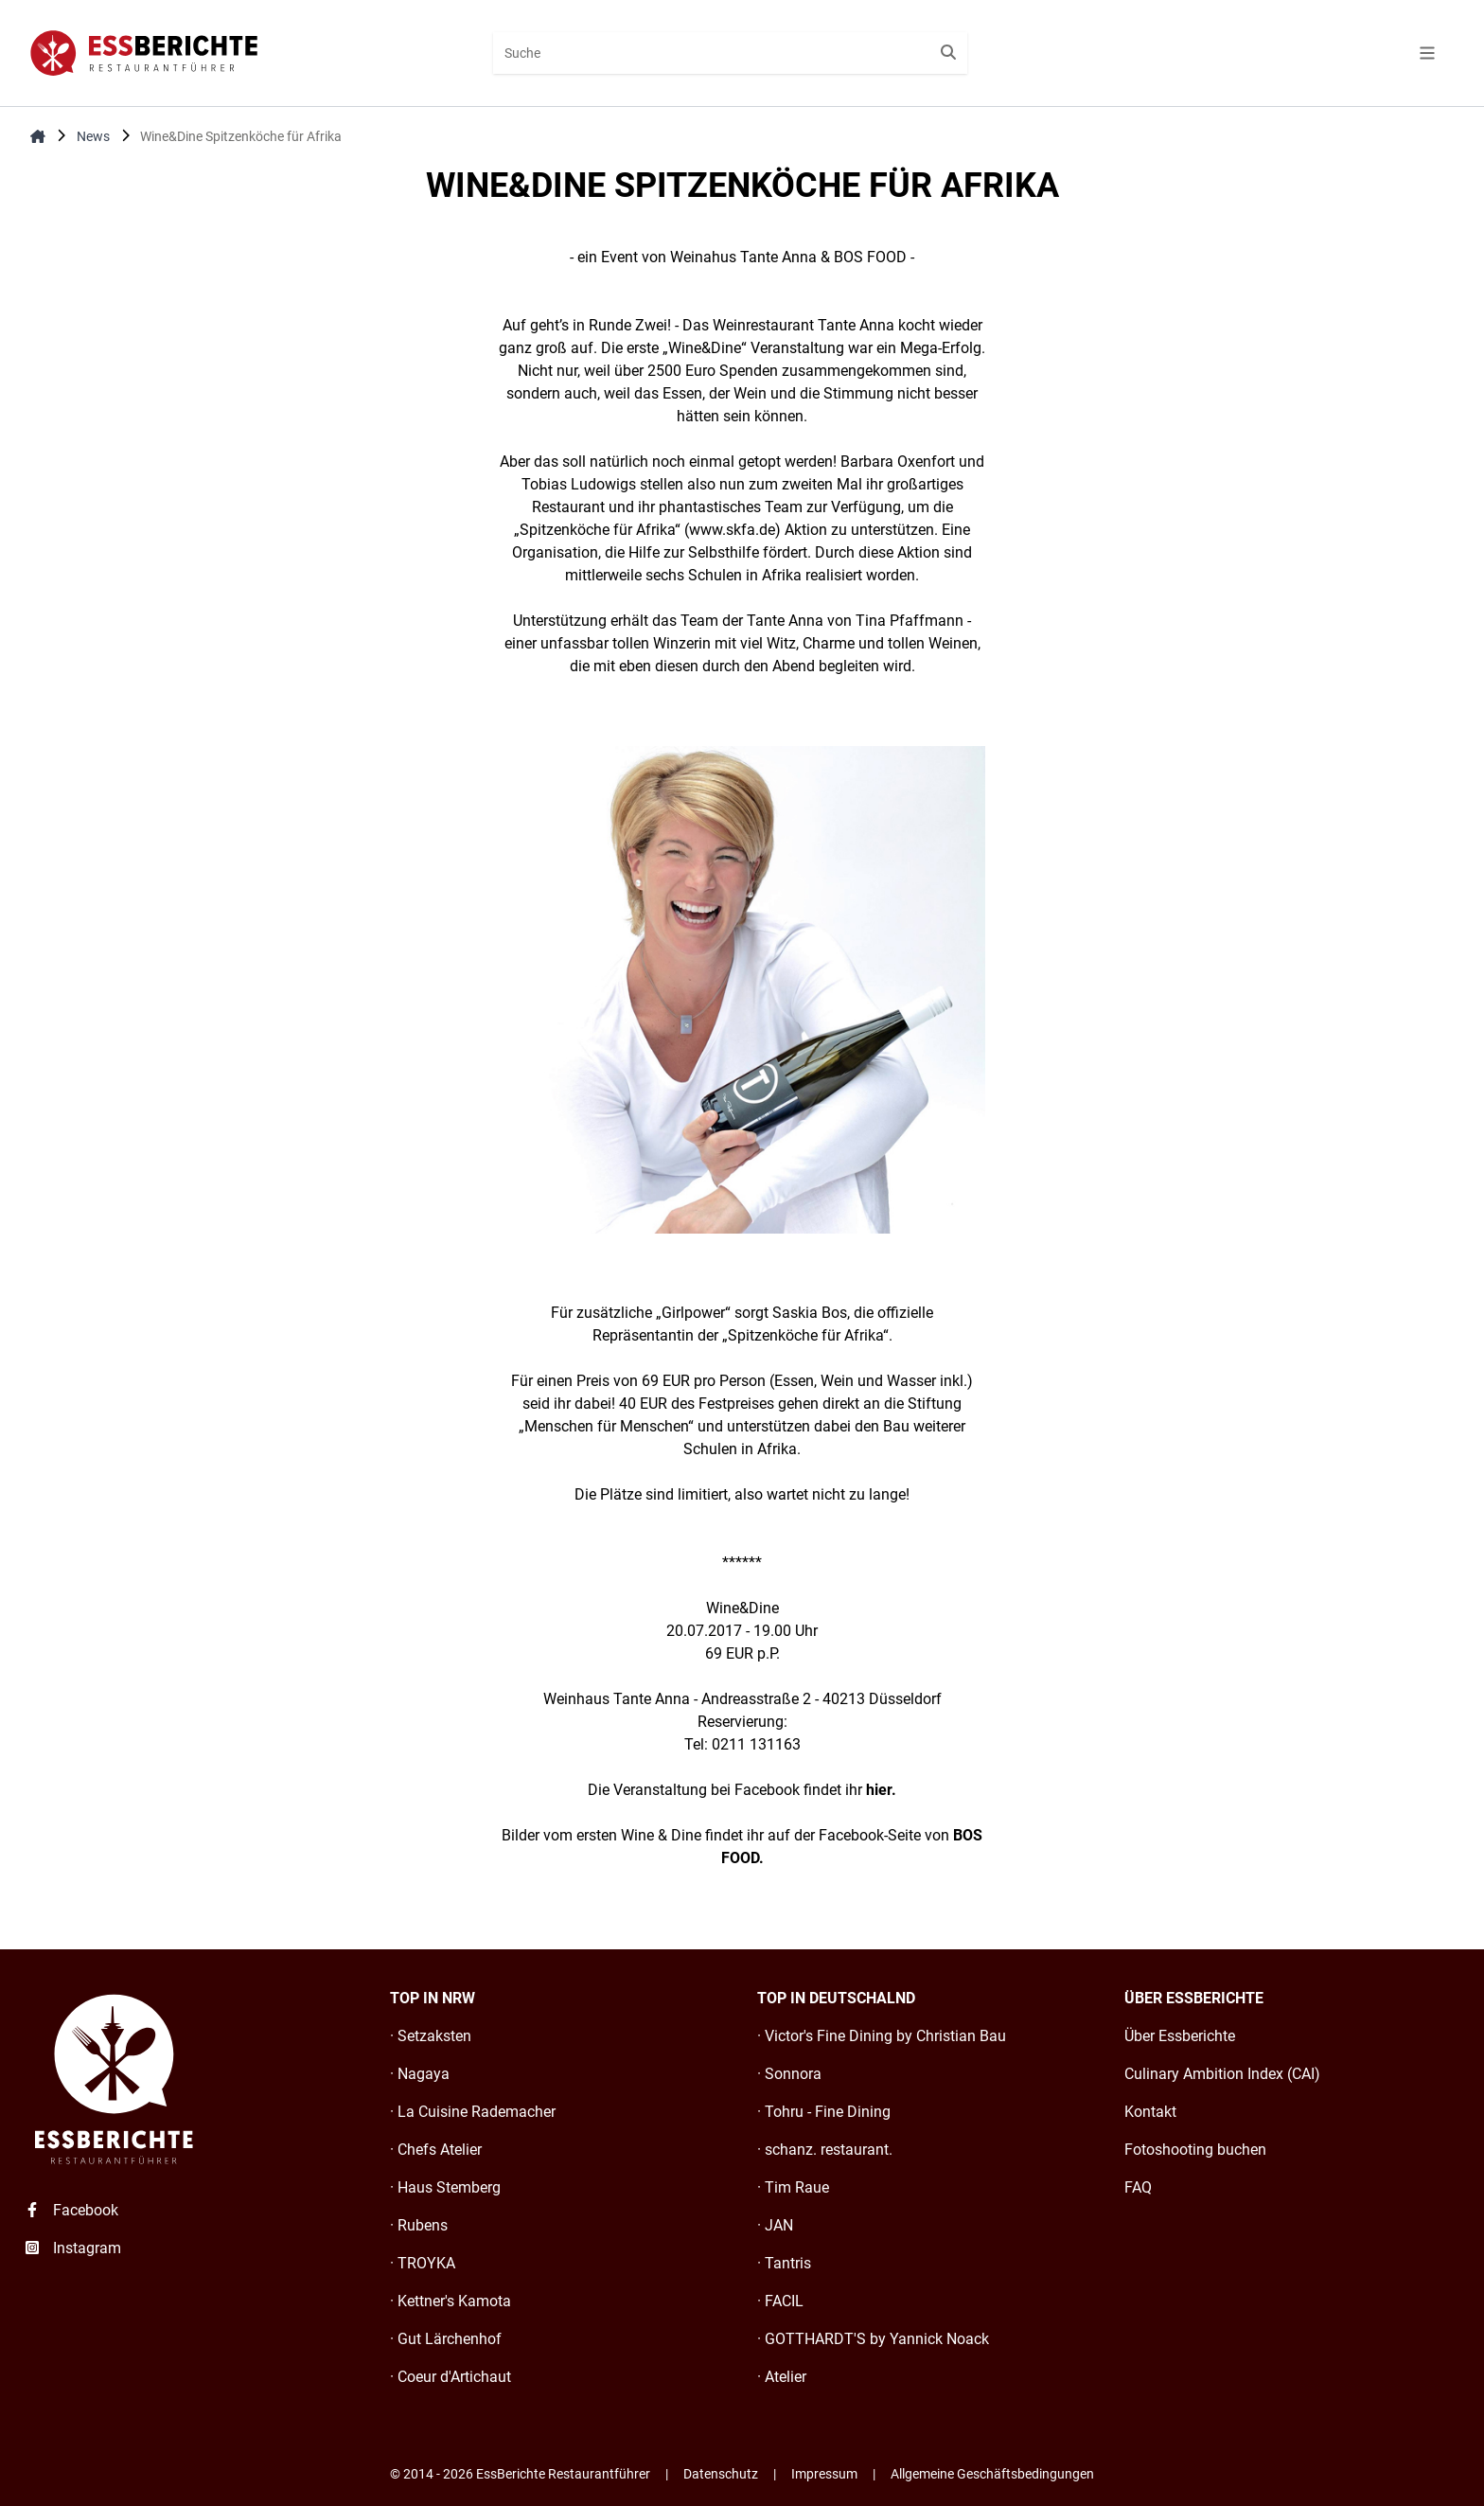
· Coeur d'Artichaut (450, 2377)
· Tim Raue (793, 2187)
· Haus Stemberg (445, 2187)
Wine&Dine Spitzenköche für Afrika (241, 136)
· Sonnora (789, 2074)
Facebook (70, 2210)
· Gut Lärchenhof (446, 2339)
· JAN (775, 2225)
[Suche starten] (948, 53)
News (93, 136)
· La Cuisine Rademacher (473, 2112)
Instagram (72, 2248)
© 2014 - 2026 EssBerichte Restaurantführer (520, 2473)
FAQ (1138, 2187)
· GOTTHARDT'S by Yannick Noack (873, 2339)
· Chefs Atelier (436, 2150)
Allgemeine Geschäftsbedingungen (992, 2473)
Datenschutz (720, 2473)
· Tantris (784, 2263)
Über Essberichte (1179, 2036)
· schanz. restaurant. (824, 2150)
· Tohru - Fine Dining (824, 2112)
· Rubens (419, 2225)
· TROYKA (422, 2263)
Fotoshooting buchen (1195, 2150)
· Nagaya (420, 2074)
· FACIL (780, 2301)
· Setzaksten (430, 2036)
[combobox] (730, 53)
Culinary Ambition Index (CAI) (1222, 2074)
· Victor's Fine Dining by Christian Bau (881, 2036)
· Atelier (781, 2377)
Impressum (824, 2473)
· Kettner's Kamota (450, 2301)
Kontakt (1150, 2112)
